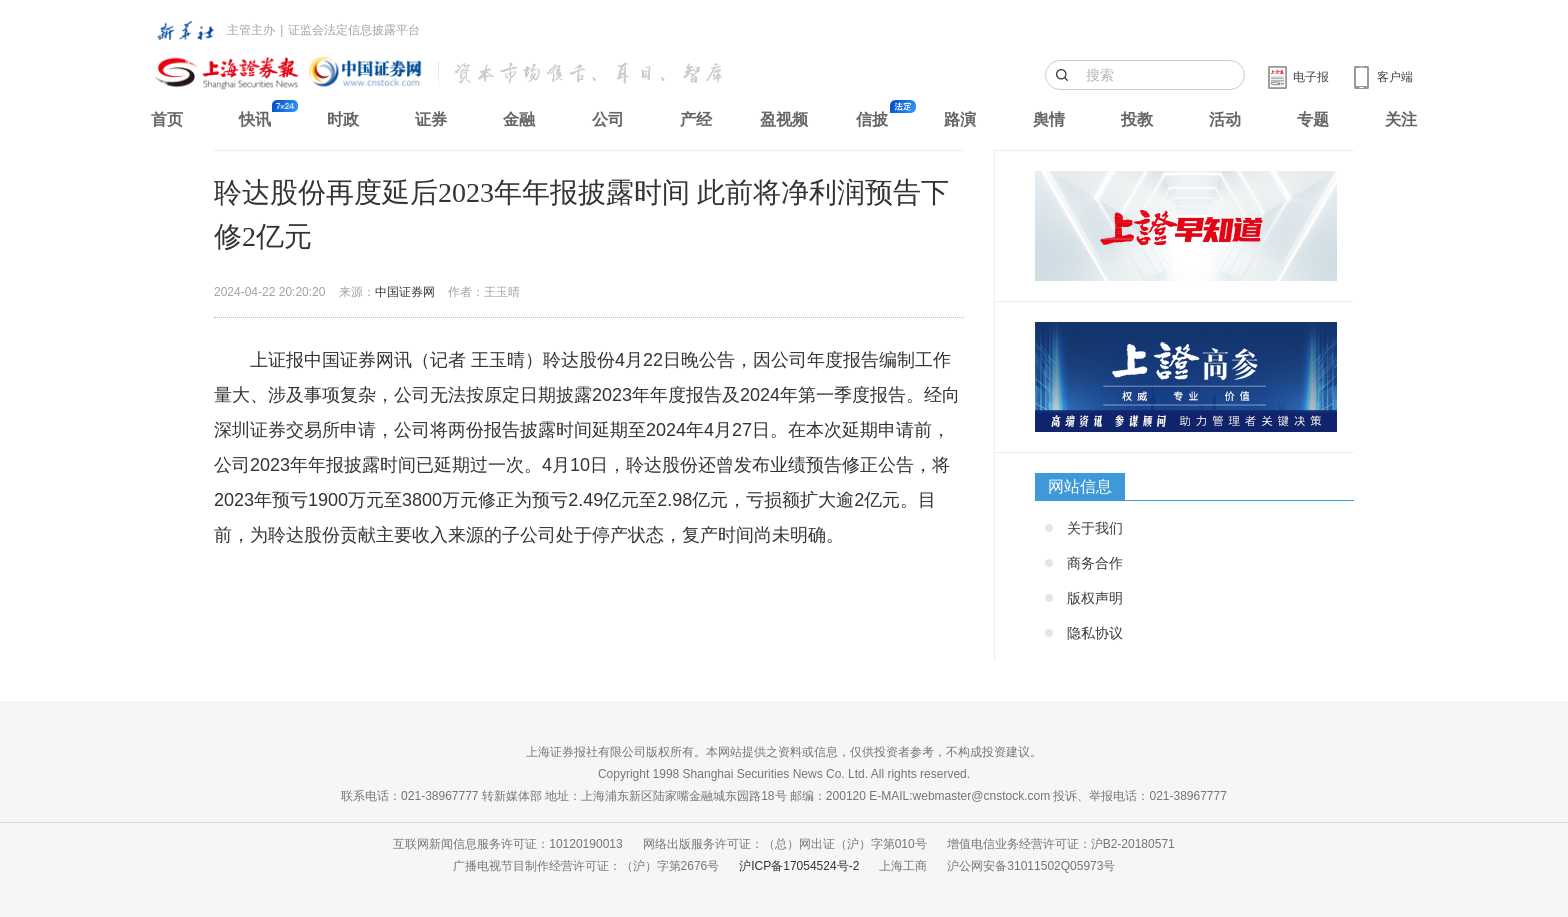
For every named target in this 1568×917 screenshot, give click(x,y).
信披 (872, 119)
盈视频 (784, 119)
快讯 (255, 119)
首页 (167, 119)
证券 (431, 119)
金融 (519, 119)
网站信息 (1080, 486)
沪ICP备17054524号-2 (799, 866)
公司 (608, 119)
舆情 (1049, 119)
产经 (696, 119)
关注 (1401, 119)
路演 (960, 119)
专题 (1313, 119)
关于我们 (1095, 528)
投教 (1137, 119)
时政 (343, 119)
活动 (1225, 119)
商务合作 (1095, 563)
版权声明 (1095, 598)
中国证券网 (405, 292)
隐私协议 (1095, 633)
